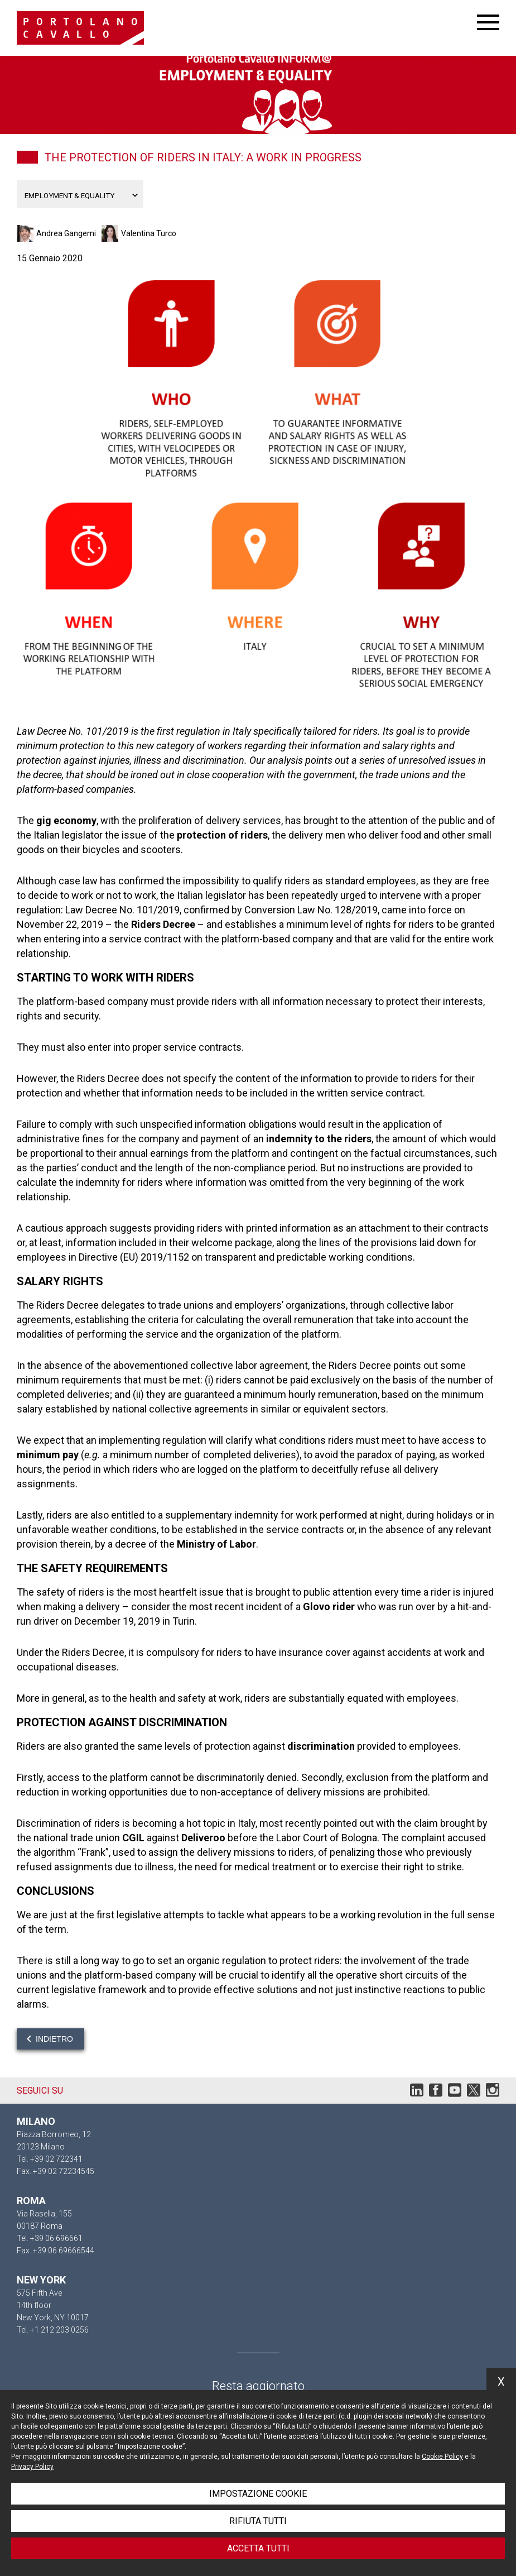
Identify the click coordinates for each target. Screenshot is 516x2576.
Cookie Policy (442, 2456)
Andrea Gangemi (66, 233)
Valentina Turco (148, 233)
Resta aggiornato (258, 2386)
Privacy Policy (32, 2466)
